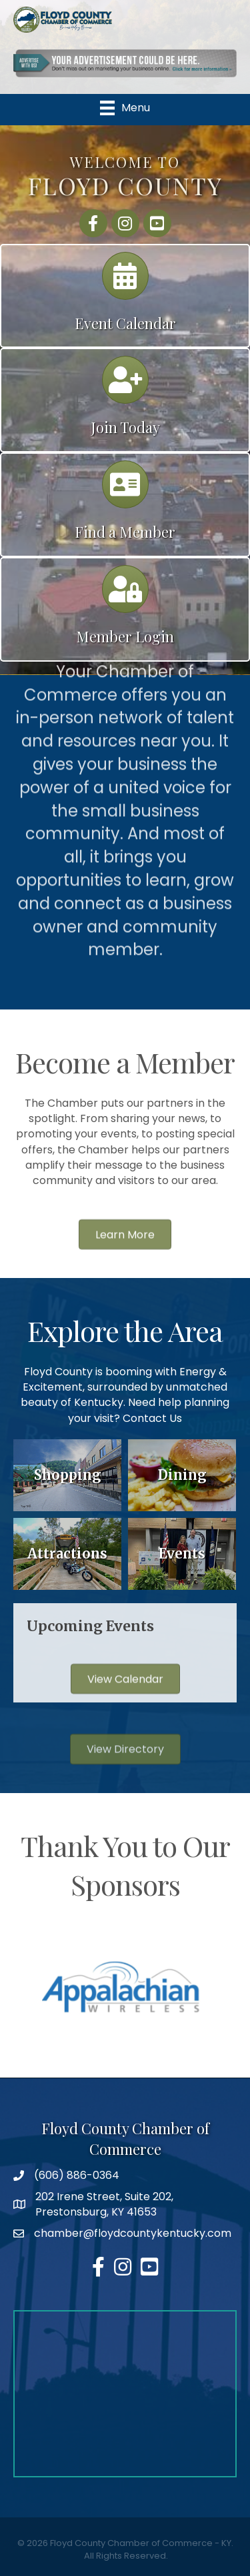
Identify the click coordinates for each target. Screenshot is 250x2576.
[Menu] (125, 108)
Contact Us (152, 1418)
